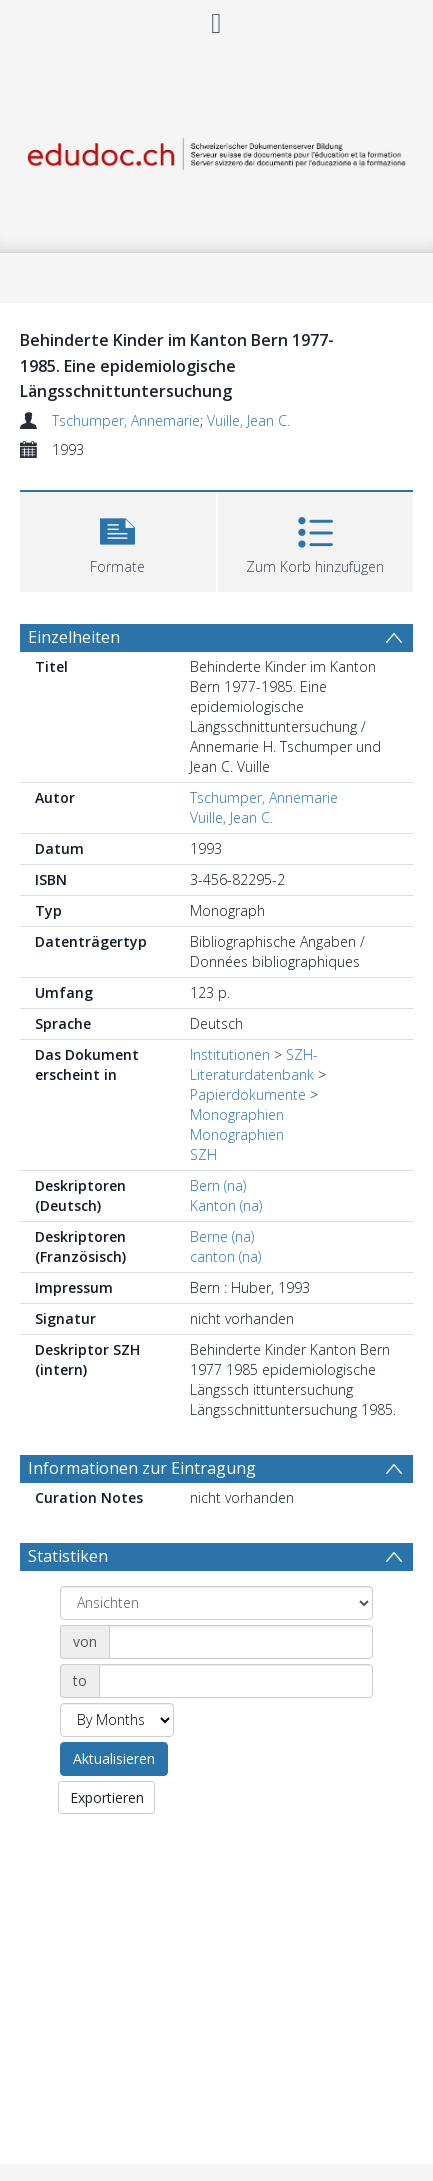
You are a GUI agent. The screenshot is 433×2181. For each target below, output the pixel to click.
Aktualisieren (114, 1758)
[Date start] (241, 1642)
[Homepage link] (216, 149)
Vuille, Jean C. (248, 420)
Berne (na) (222, 1236)
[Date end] (236, 1681)
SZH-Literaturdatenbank (254, 1064)
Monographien (237, 1114)
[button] (118, 539)
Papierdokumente (248, 1094)
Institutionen (230, 1054)
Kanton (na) (226, 1205)
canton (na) (225, 1256)
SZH (203, 1154)
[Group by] (216, 1603)
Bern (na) (218, 1185)
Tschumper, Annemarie (126, 420)
